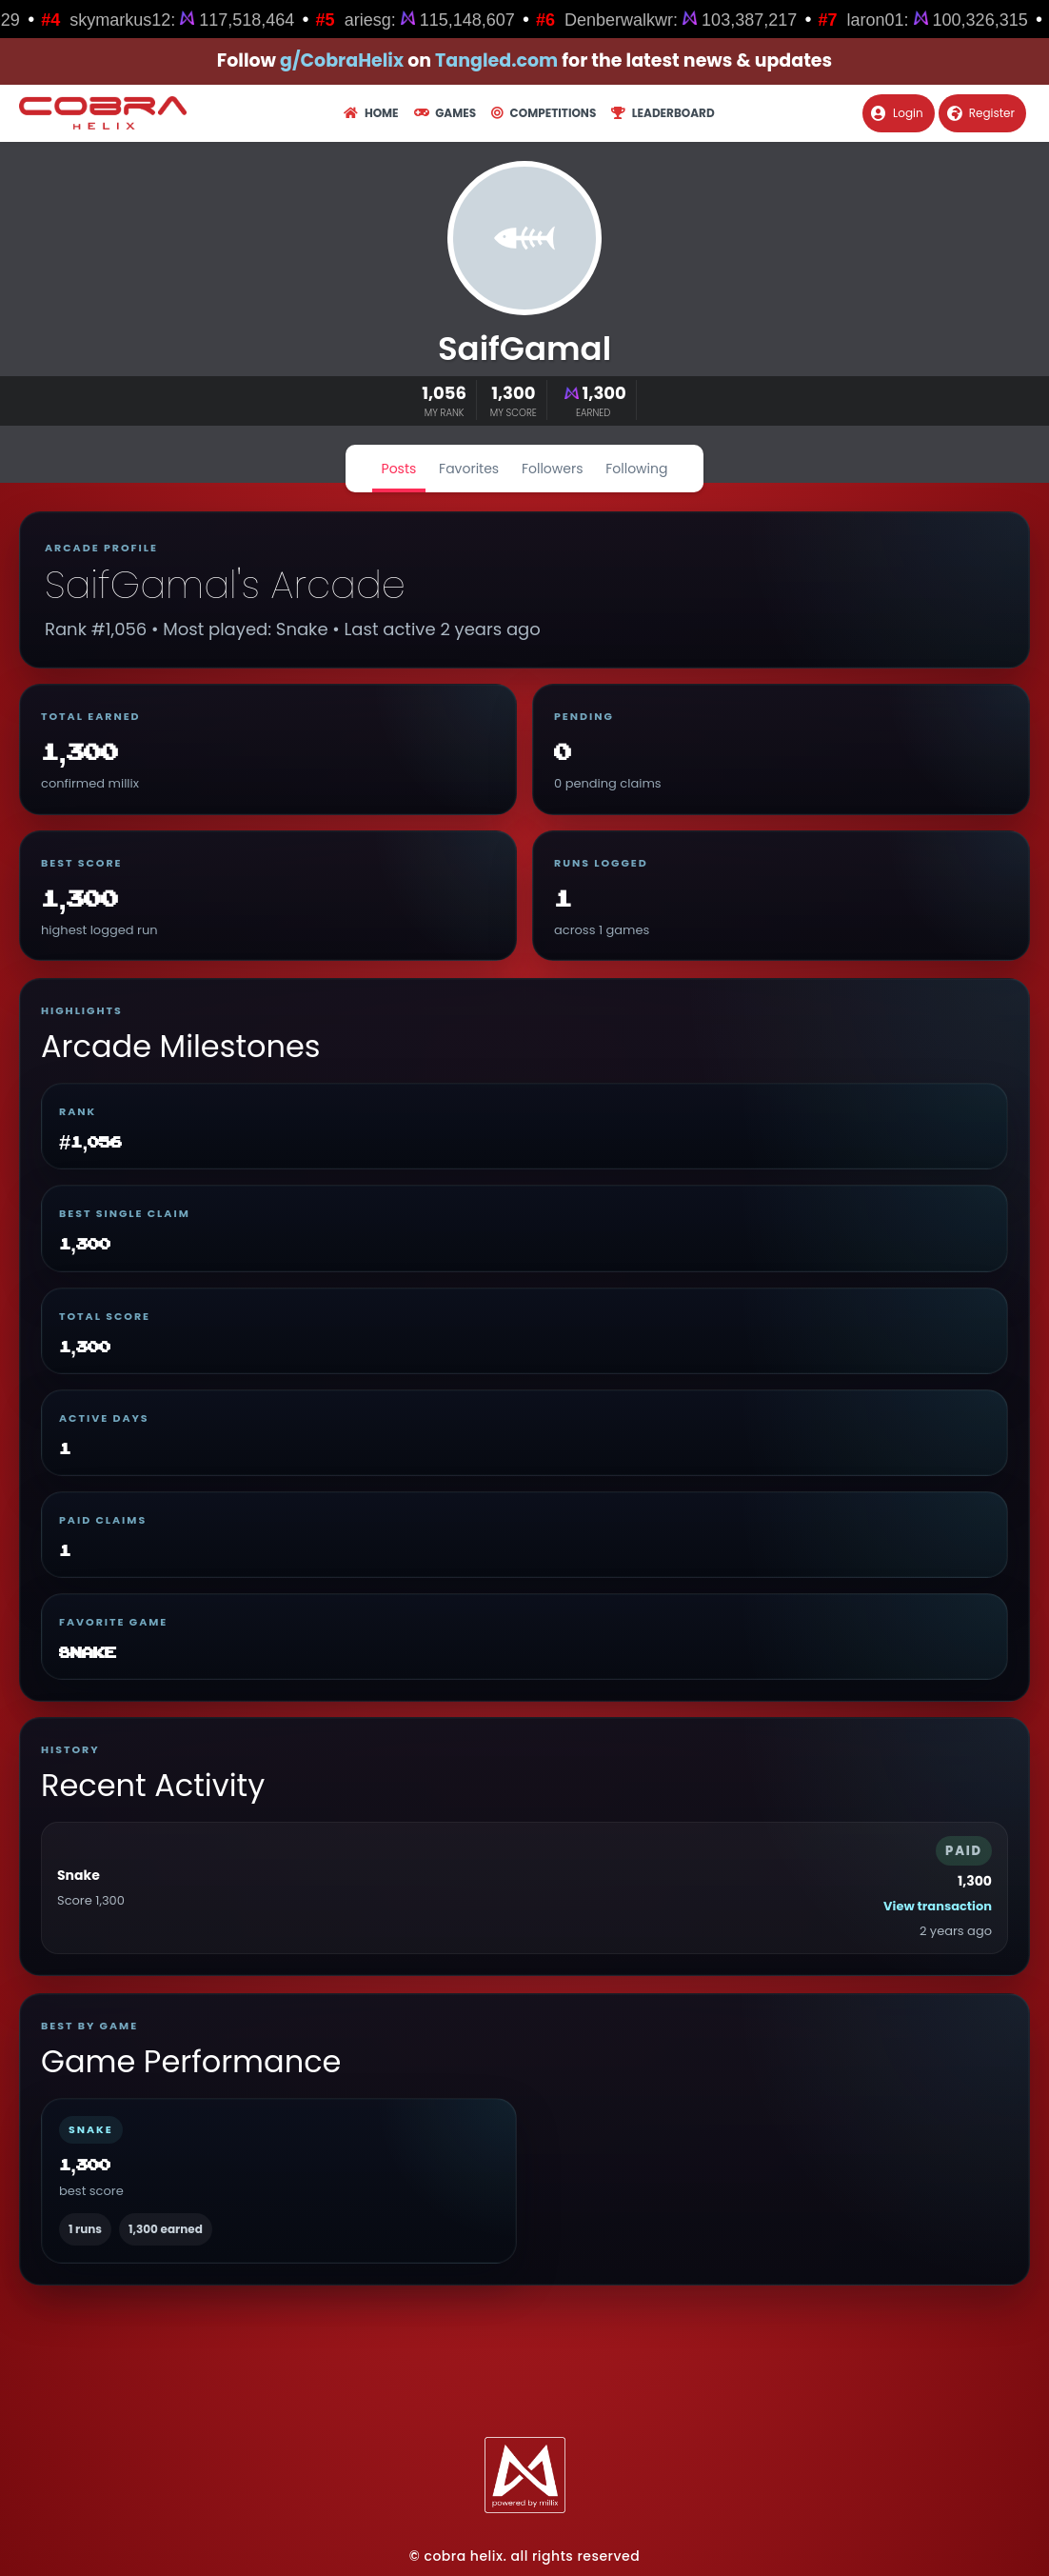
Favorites (469, 468)
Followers (553, 468)
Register (981, 113)
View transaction (937, 1906)
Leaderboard (662, 113)
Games (445, 113)
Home (371, 113)
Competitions (543, 113)
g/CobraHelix (342, 60)
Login (897, 113)
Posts (399, 468)
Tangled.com (496, 60)
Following (636, 468)
